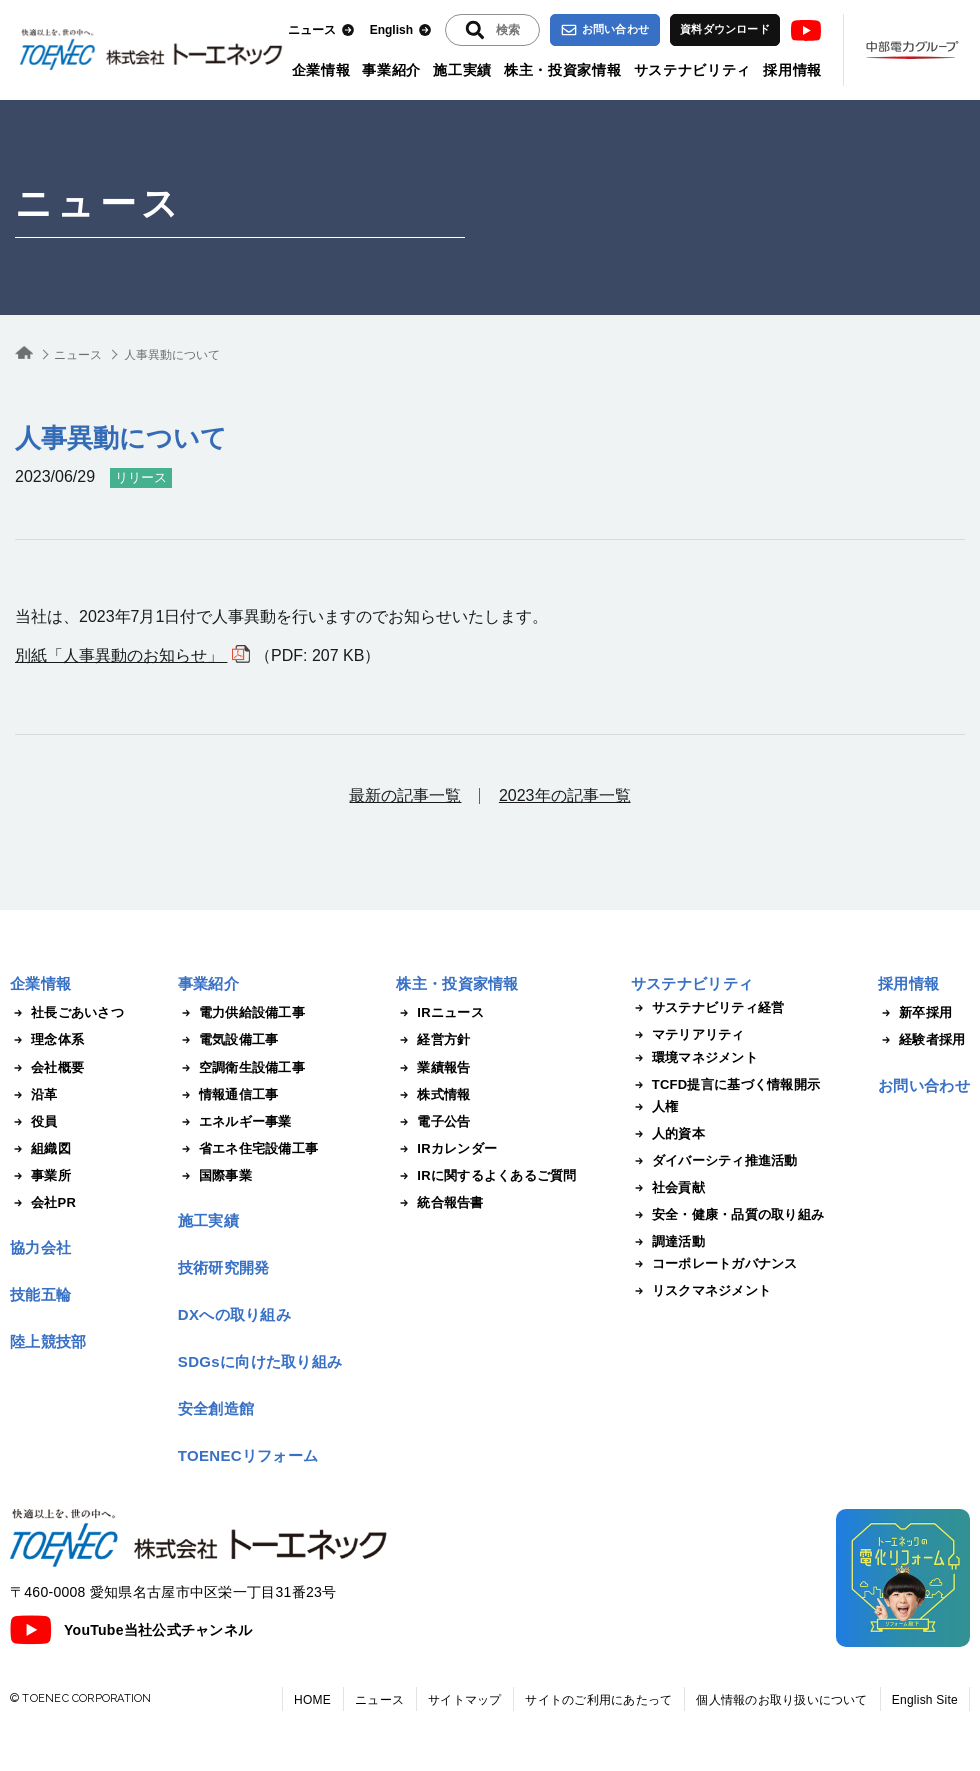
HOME (312, 1700)
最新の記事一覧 (405, 795)
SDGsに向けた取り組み (260, 1361)
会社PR (43, 1203)
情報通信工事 (228, 1095)
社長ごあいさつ (67, 1013)
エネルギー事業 (235, 1122)
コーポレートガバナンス (714, 1264)
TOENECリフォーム (248, 1455)
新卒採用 (915, 1013)
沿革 (34, 1095)
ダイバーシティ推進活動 (714, 1161)
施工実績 (462, 70)
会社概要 (47, 1068)
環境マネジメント (694, 1058)
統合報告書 (439, 1203)
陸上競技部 (48, 1341)
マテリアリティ (688, 1035)
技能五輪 (40, 1294)
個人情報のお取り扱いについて (781, 1700)
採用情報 (792, 70)
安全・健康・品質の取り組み (727, 1215)
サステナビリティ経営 (708, 1008)
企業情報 (321, 70)
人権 (655, 1107)
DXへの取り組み (234, 1314)
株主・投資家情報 (563, 70)
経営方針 (433, 1040)
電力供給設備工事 (241, 1013)
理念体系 (47, 1040)
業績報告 (433, 1068)
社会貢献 (668, 1188)
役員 (34, 1122)
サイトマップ (464, 1700)
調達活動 (668, 1242)
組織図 (40, 1149)
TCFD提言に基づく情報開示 (725, 1085)
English (401, 30)
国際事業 (215, 1176)
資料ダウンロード (725, 29)
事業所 (40, 1176)
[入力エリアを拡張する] (492, 30)
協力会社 (40, 1247)
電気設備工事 (228, 1040)
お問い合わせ (605, 30)
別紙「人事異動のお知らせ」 (121, 655)
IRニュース (440, 1013)
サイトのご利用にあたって (598, 1700)
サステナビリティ (693, 70)
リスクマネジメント (701, 1291)
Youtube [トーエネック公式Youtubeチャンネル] (806, 30)
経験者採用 (921, 1040)
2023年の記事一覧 (565, 795)
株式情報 (433, 1095)
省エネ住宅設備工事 (248, 1149)
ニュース (321, 30)
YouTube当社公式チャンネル (131, 1630)
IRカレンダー (446, 1149)
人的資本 (668, 1134)
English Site (925, 1700)
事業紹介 (391, 70)
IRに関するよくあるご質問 (486, 1176)
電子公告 (433, 1122)
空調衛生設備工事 (241, 1068)
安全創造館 (216, 1408)
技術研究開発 (224, 1267)
